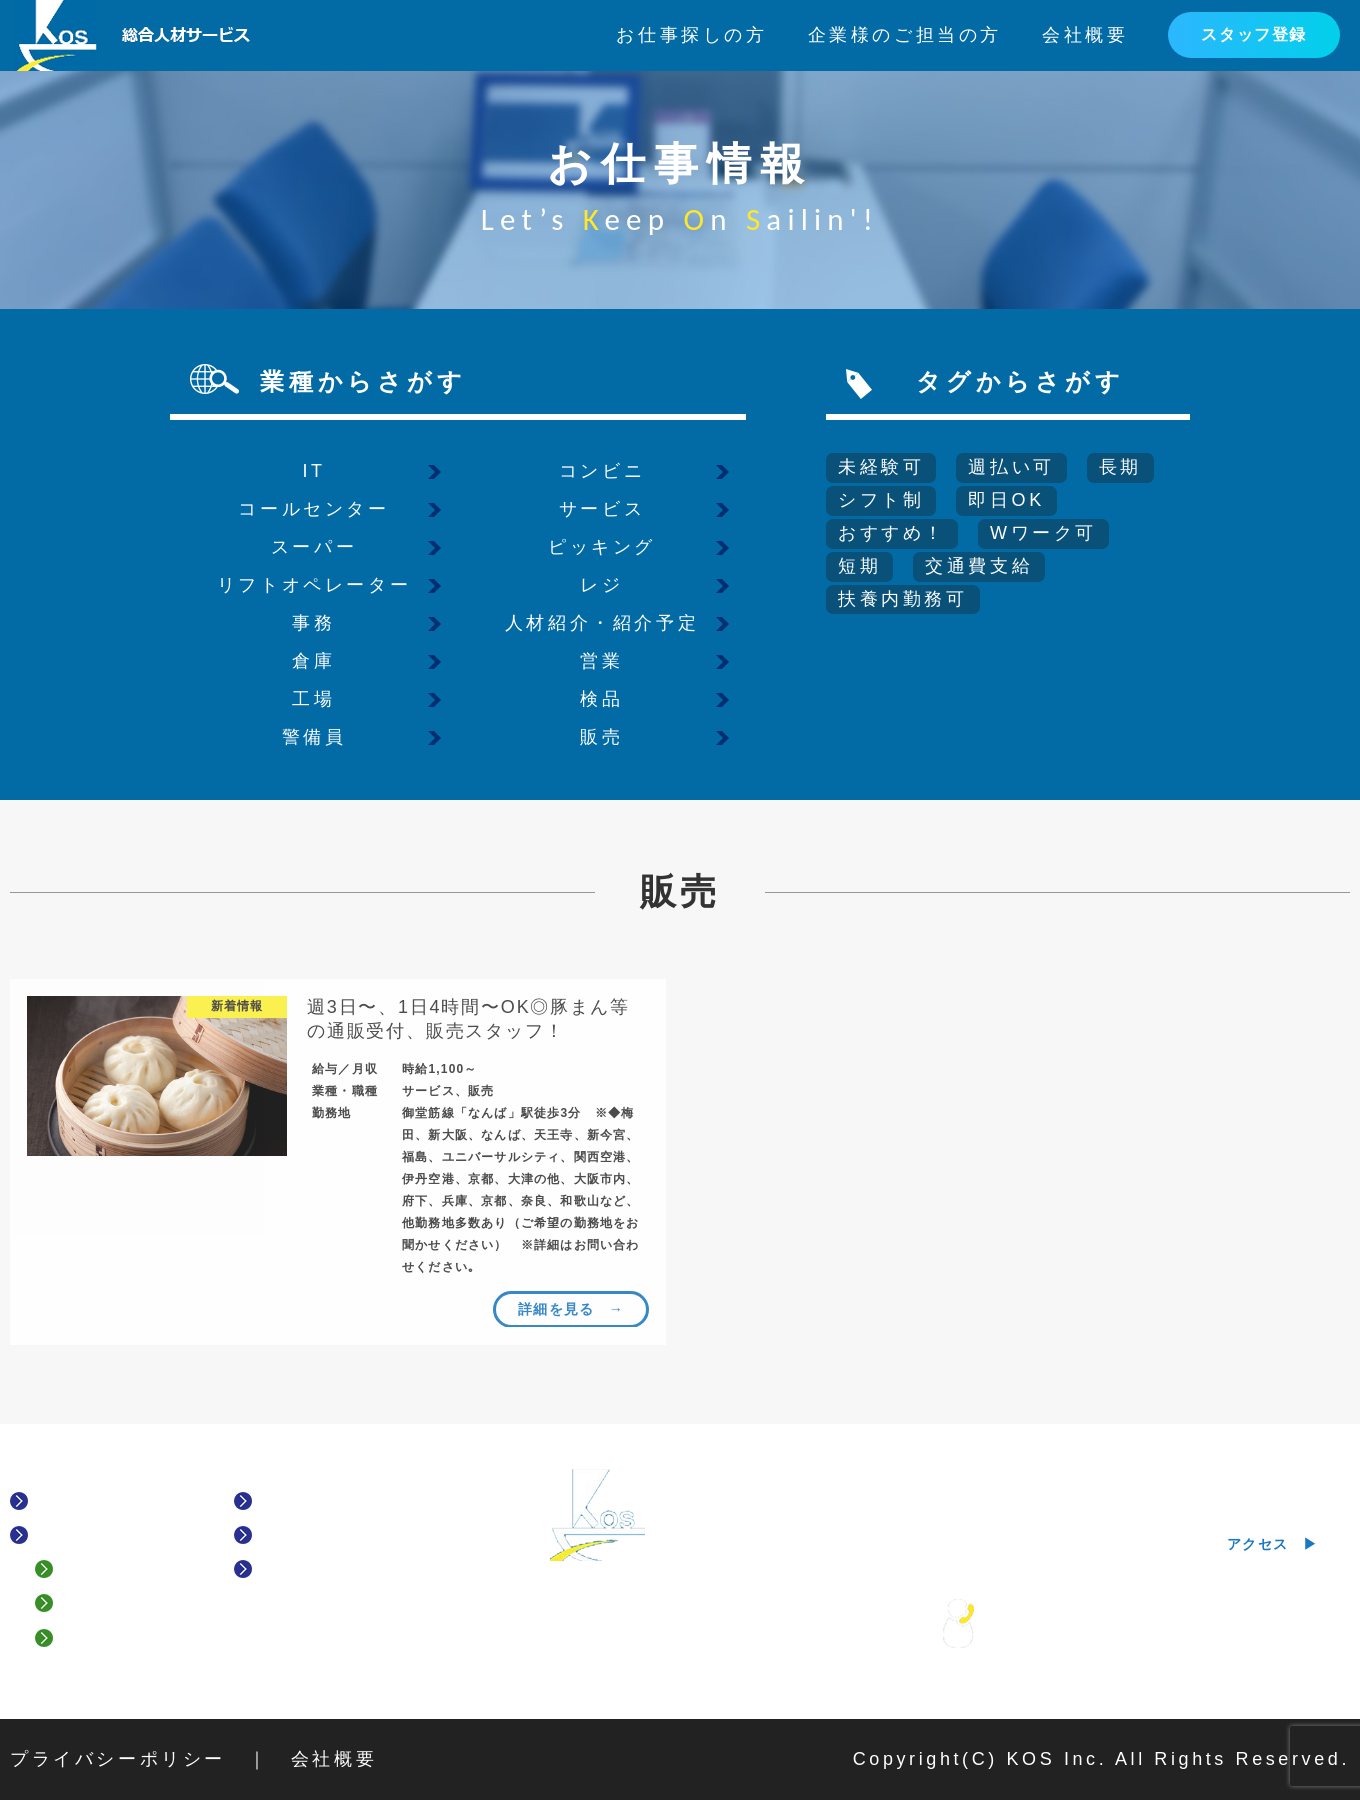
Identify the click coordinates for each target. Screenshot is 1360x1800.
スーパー (314, 547)
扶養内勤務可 (903, 599)
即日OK (1006, 500)
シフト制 (881, 500)
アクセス (1258, 1544)
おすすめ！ (892, 533)
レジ (601, 585)
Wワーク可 (1043, 533)
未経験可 (881, 467)
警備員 (314, 737)
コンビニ (602, 471)
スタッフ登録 (1254, 34)
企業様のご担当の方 (905, 35)
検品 (601, 699)
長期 (1120, 467)
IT (313, 471)
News (286, 1569)
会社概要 (1085, 35)
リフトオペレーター (314, 585)
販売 (601, 737)
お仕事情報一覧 (332, 1500)
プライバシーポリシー (118, 1759)
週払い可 (1011, 467)
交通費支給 (979, 566)
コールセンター (313, 509)
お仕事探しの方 (691, 35)
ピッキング (602, 547)
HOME (67, 1500)
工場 (313, 699)
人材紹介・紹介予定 (602, 623)
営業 (601, 661)
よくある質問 (122, 1569)
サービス (602, 509)
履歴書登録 (112, 1637)
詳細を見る (556, 1308)
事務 (313, 623)
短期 (859, 566)
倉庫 (313, 661)
